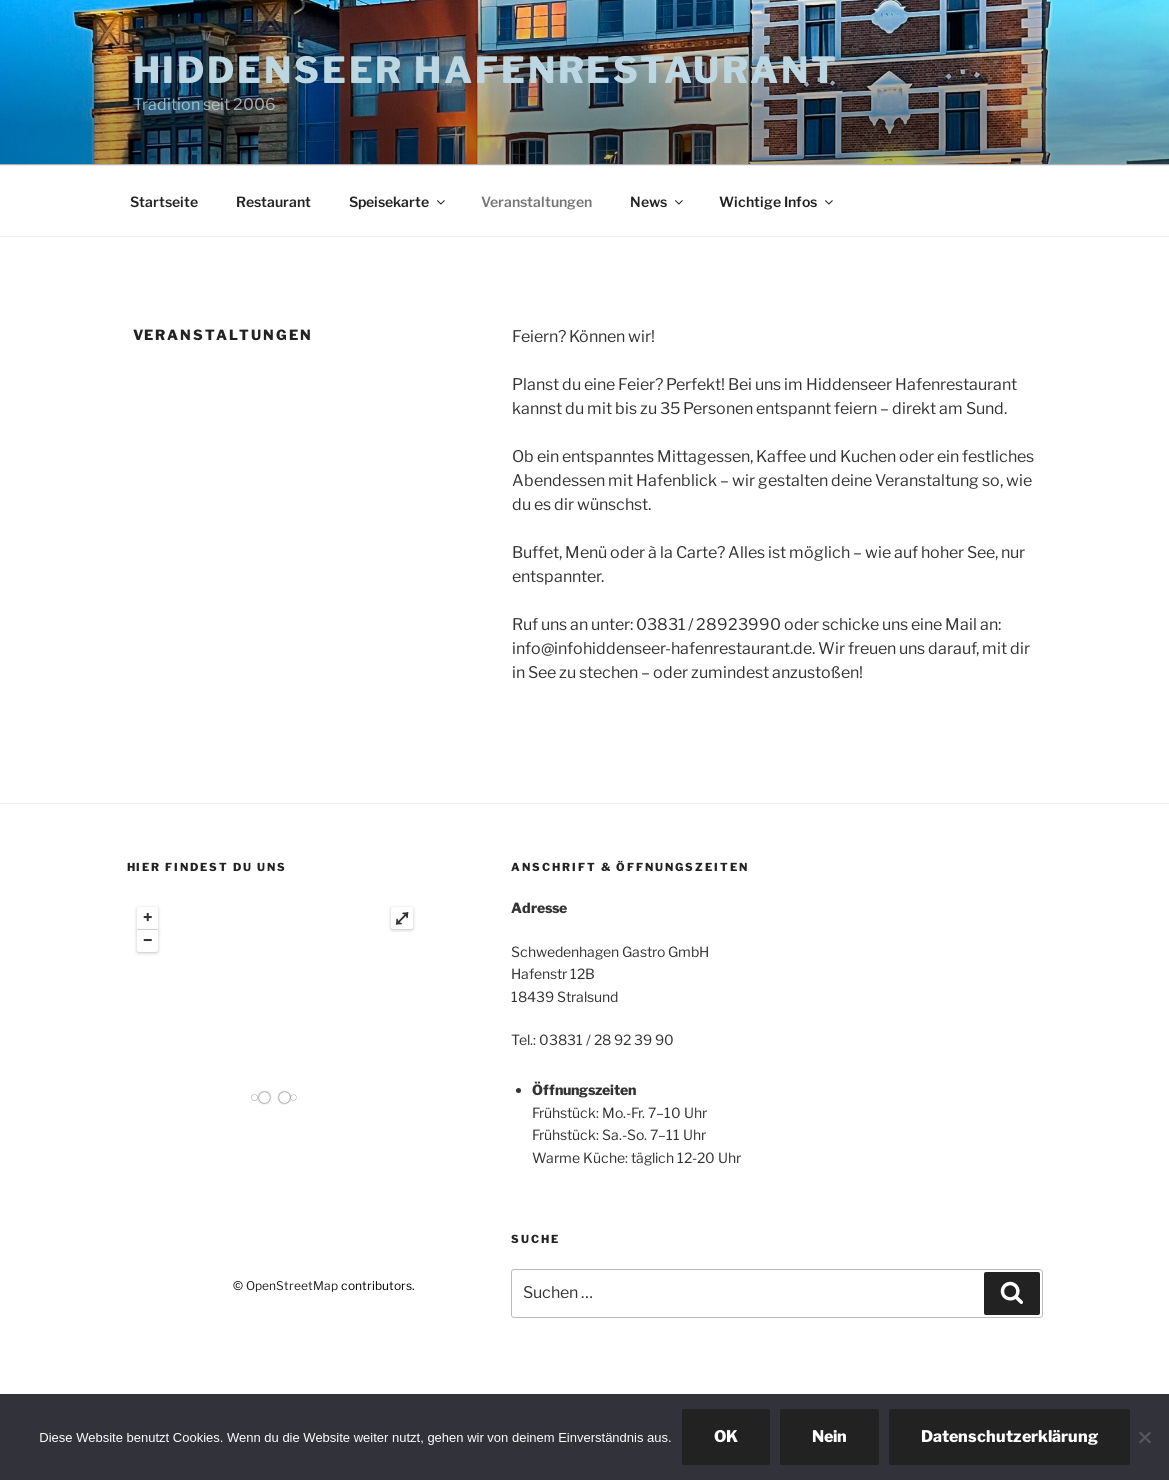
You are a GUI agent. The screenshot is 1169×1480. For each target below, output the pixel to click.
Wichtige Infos (777, 201)
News (658, 201)
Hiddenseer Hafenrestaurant (486, 70)
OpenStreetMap (292, 1285)
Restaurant (273, 201)
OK (726, 1436)
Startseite (164, 201)
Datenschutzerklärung (1009, 1436)
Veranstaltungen (536, 201)
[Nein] (1144, 1437)
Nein (829, 1436)
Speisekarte (398, 201)
